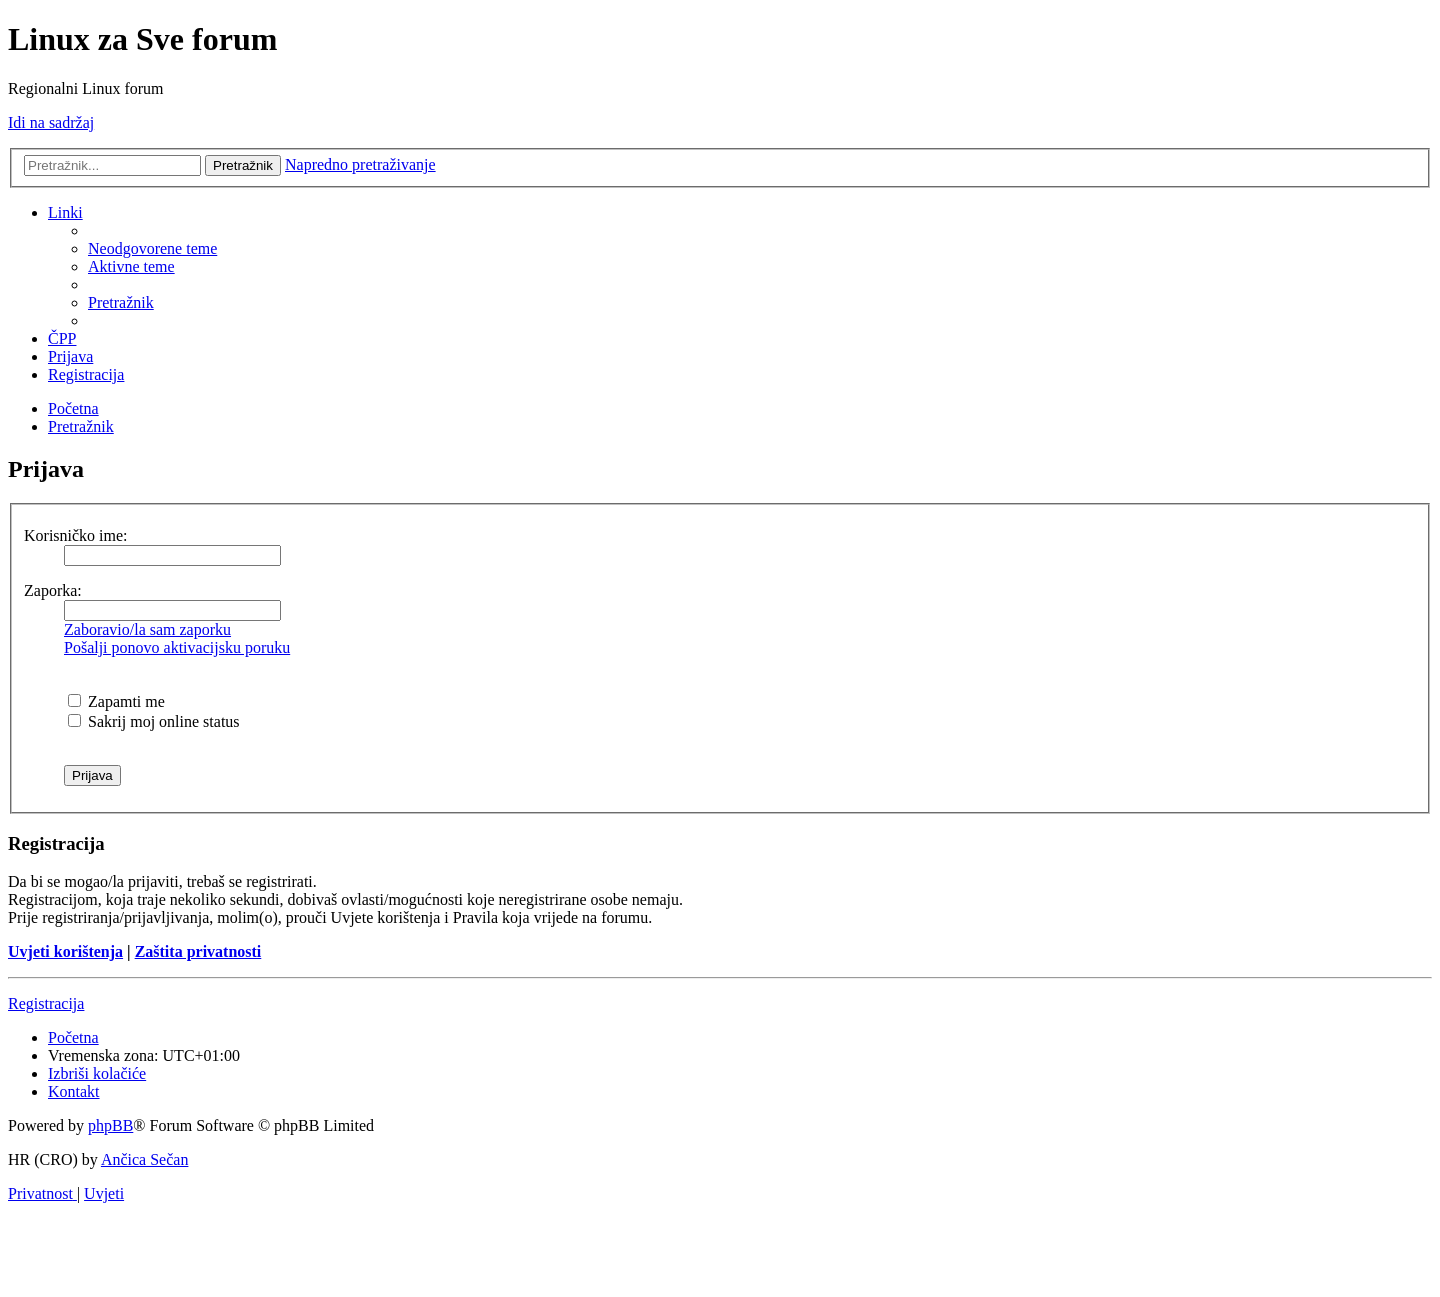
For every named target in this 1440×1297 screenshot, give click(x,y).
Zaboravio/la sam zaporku (147, 629)
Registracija (46, 1003)
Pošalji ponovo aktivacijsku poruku (177, 647)
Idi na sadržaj (51, 122)
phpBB (110, 1125)
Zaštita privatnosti (198, 951)
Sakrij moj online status (154, 721)
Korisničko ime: (76, 535)
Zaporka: (53, 590)
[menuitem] (152, 248)
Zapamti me (116, 701)
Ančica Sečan (145, 1159)
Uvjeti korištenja (65, 951)
